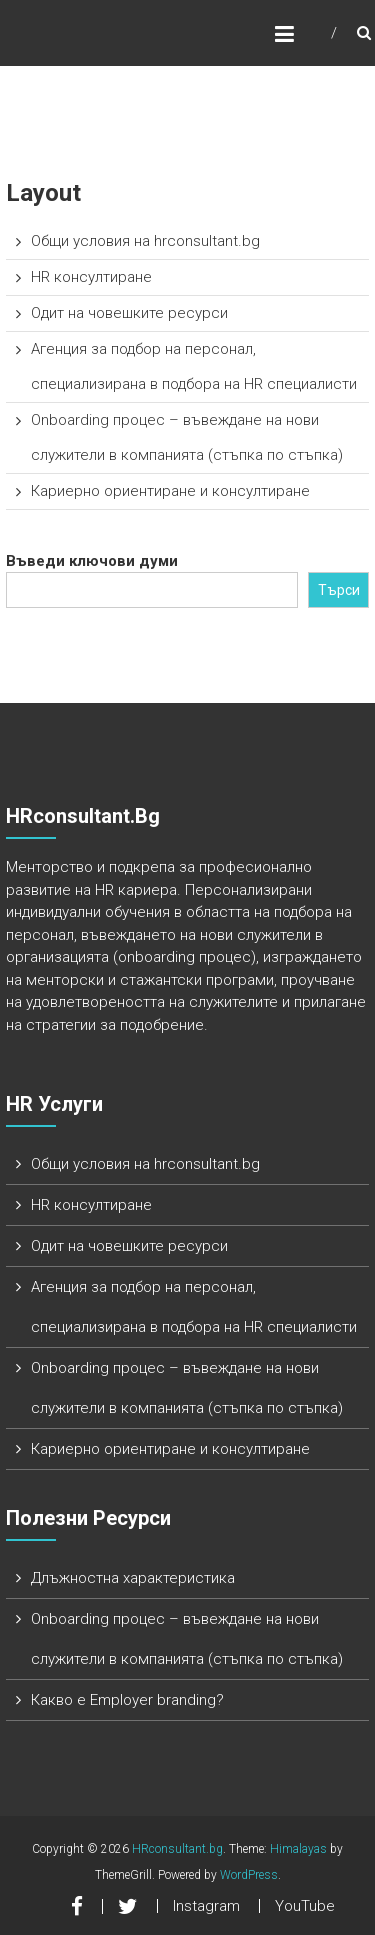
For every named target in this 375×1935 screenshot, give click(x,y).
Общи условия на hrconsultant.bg (145, 241)
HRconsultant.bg (177, 1849)
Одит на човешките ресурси (129, 313)
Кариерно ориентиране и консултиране (170, 491)
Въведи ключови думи (92, 561)
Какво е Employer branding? (127, 1700)
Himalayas (298, 1849)
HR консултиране (91, 277)
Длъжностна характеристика (133, 1578)
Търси (339, 590)
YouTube (305, 1906)
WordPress (249, 1875)
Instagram (206, 1906)
